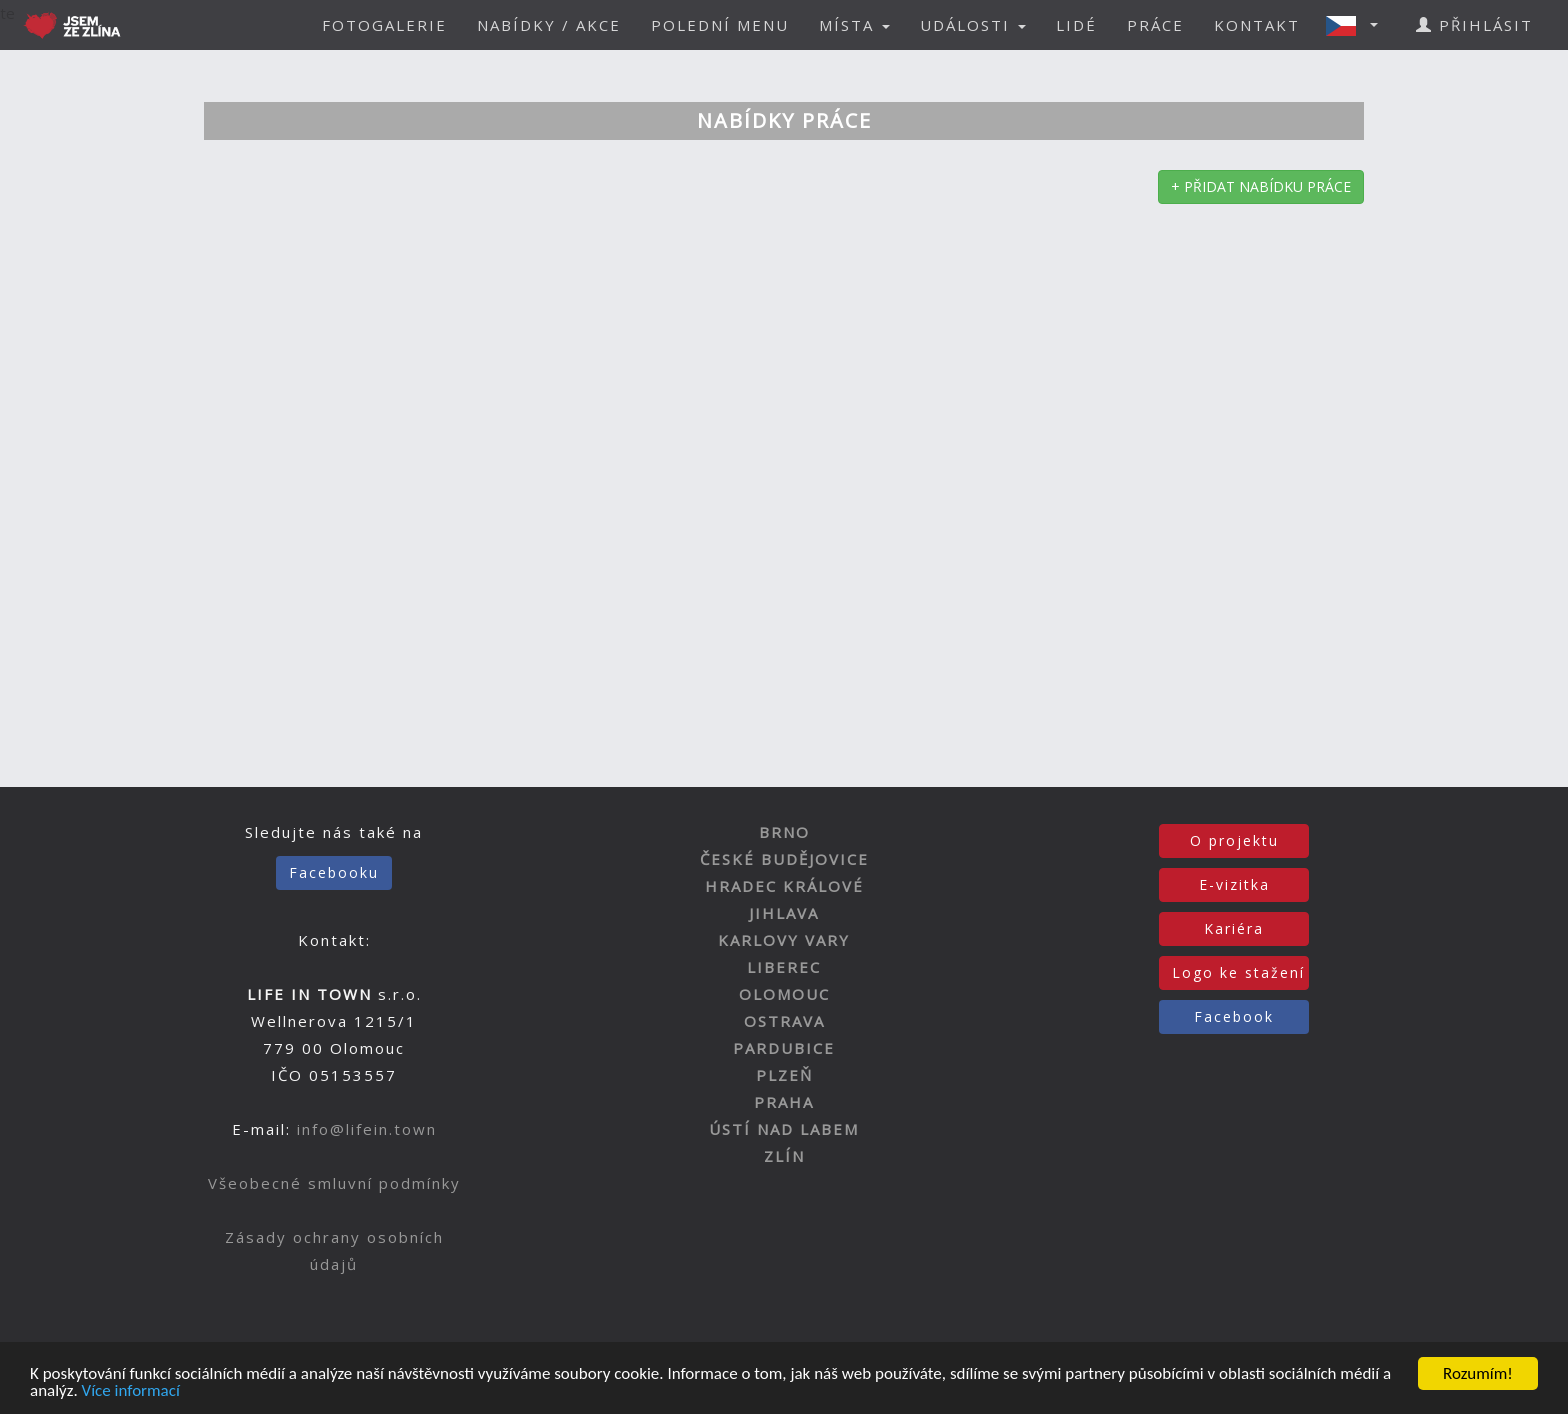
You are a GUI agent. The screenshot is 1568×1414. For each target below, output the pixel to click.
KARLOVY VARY (784, 940)
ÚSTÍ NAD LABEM (784, 1129)
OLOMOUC (784, 994)
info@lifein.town (367, 1129)
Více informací (131, 1392)
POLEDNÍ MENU (720, 25)
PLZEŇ (784, 1075)
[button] (1358, 25)
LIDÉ (1076, 25)
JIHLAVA (784, 913)
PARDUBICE (784, 1048)
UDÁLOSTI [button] (973, 25)
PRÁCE (1155, 25)
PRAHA (784, 1102)
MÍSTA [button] (854, 25)
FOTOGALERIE (384, 25)
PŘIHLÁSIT (1474, 25)
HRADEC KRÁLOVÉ (784, 886)
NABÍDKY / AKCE (549, 25)
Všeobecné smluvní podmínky (334, 1183)
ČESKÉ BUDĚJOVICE (784, 859)
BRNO (784, 832)
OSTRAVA (784, 1021)
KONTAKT (1257, 25)
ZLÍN (784, 1156)
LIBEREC (784, 967)
